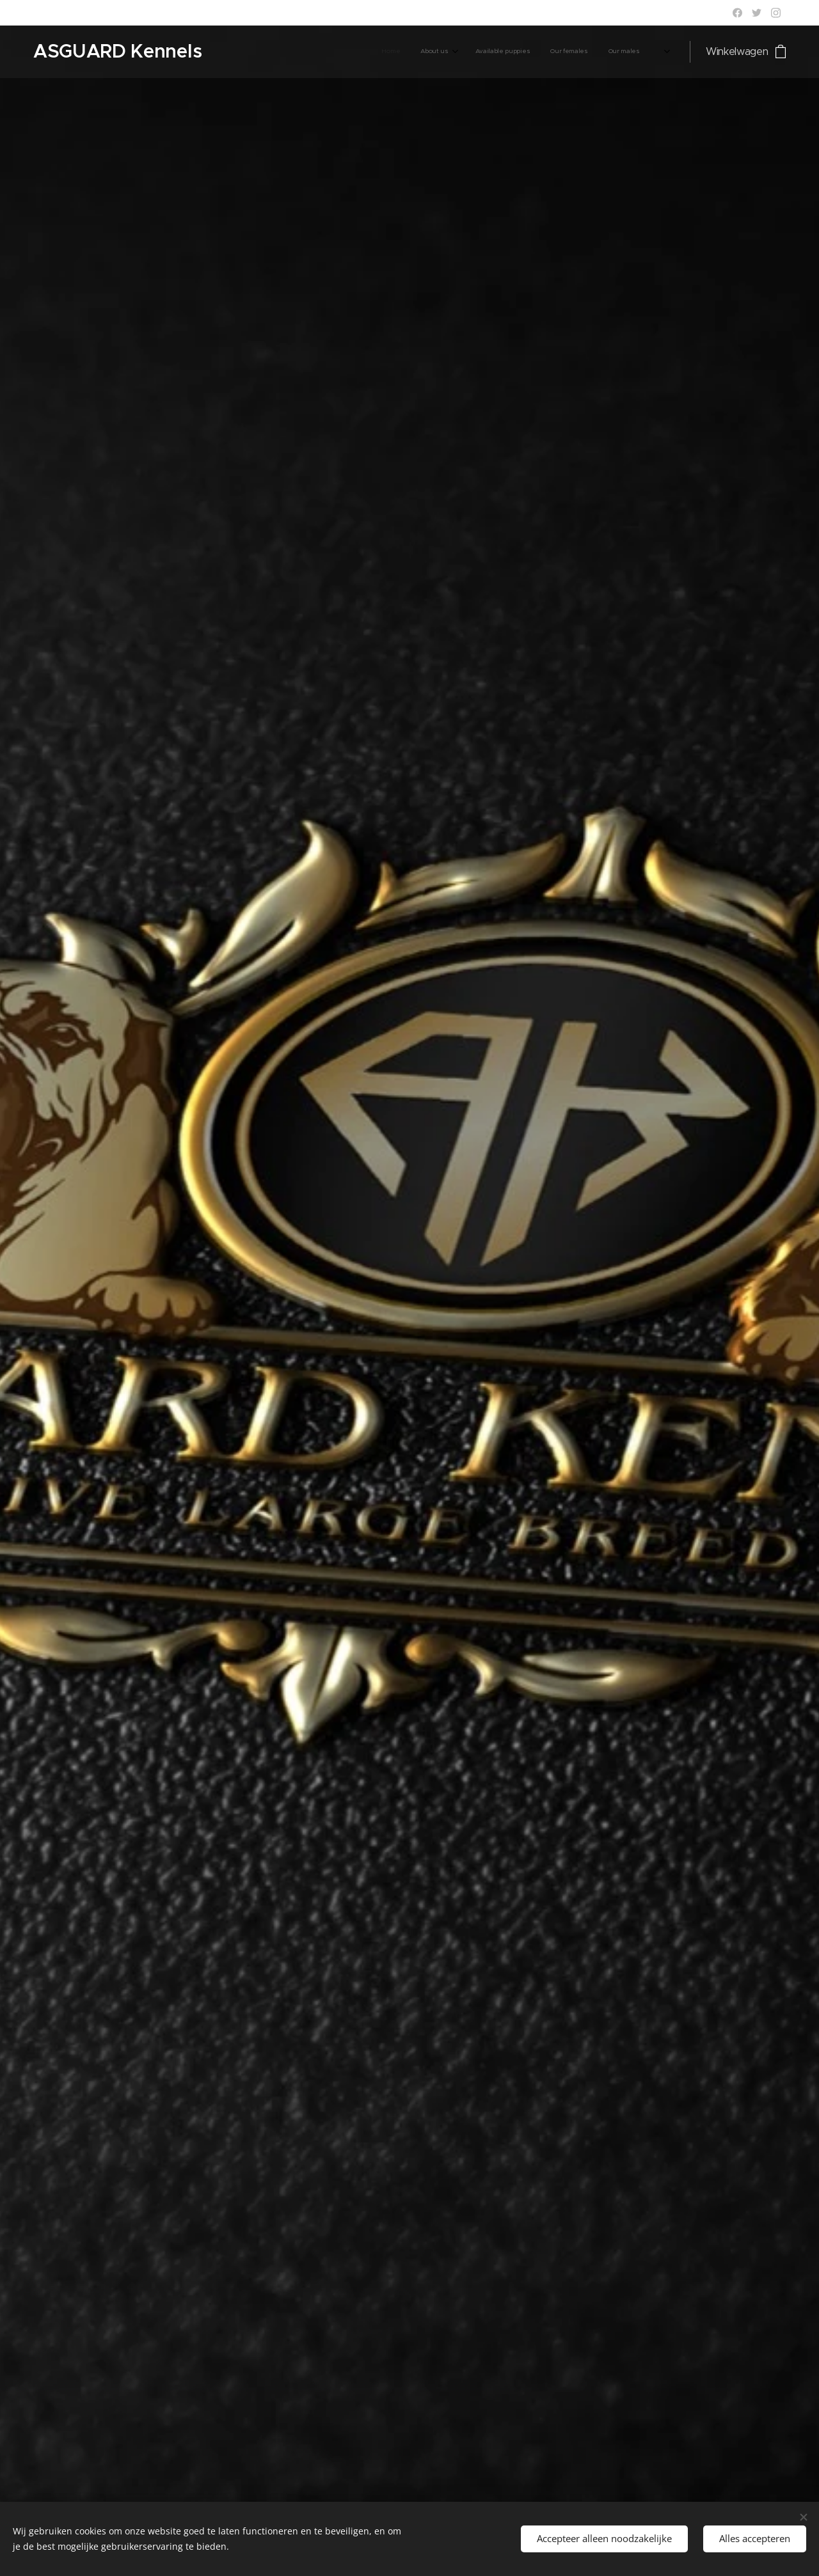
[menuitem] (446, 52)
